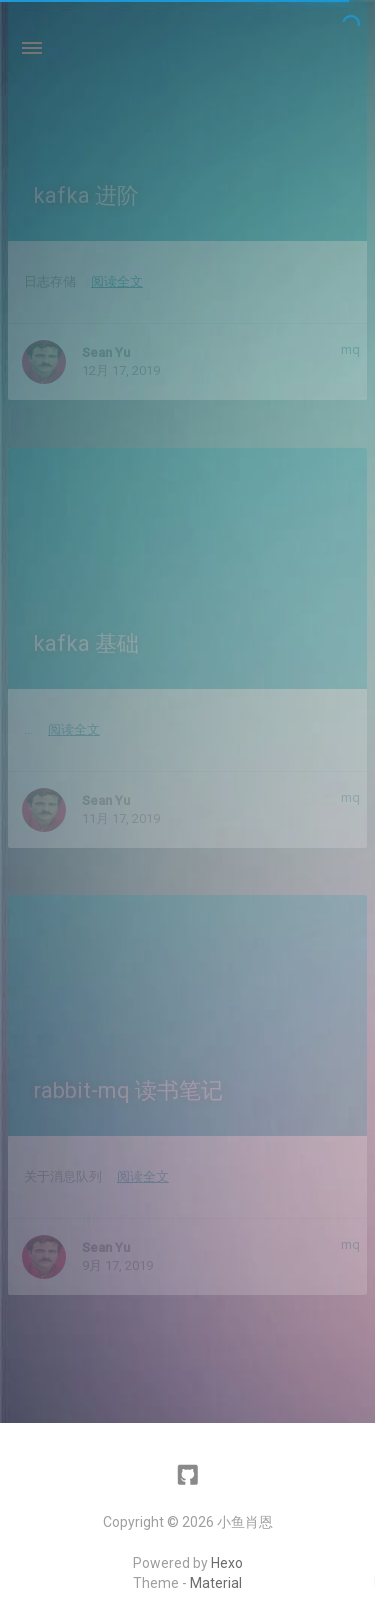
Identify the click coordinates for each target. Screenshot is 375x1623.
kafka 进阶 (86, 195)
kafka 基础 (86, 643)
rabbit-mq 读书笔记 (128, 1090)
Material (216, 1583)
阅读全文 (117, 281)
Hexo (227, 1563)
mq (350, 349)
